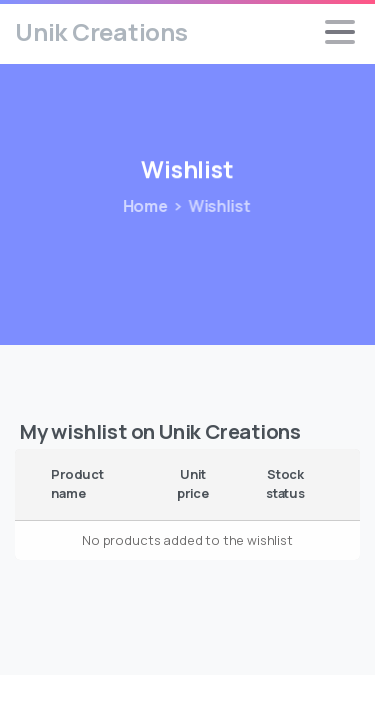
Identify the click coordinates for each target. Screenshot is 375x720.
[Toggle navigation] (340, 32)
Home (141, 206)
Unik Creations (101, 31)
